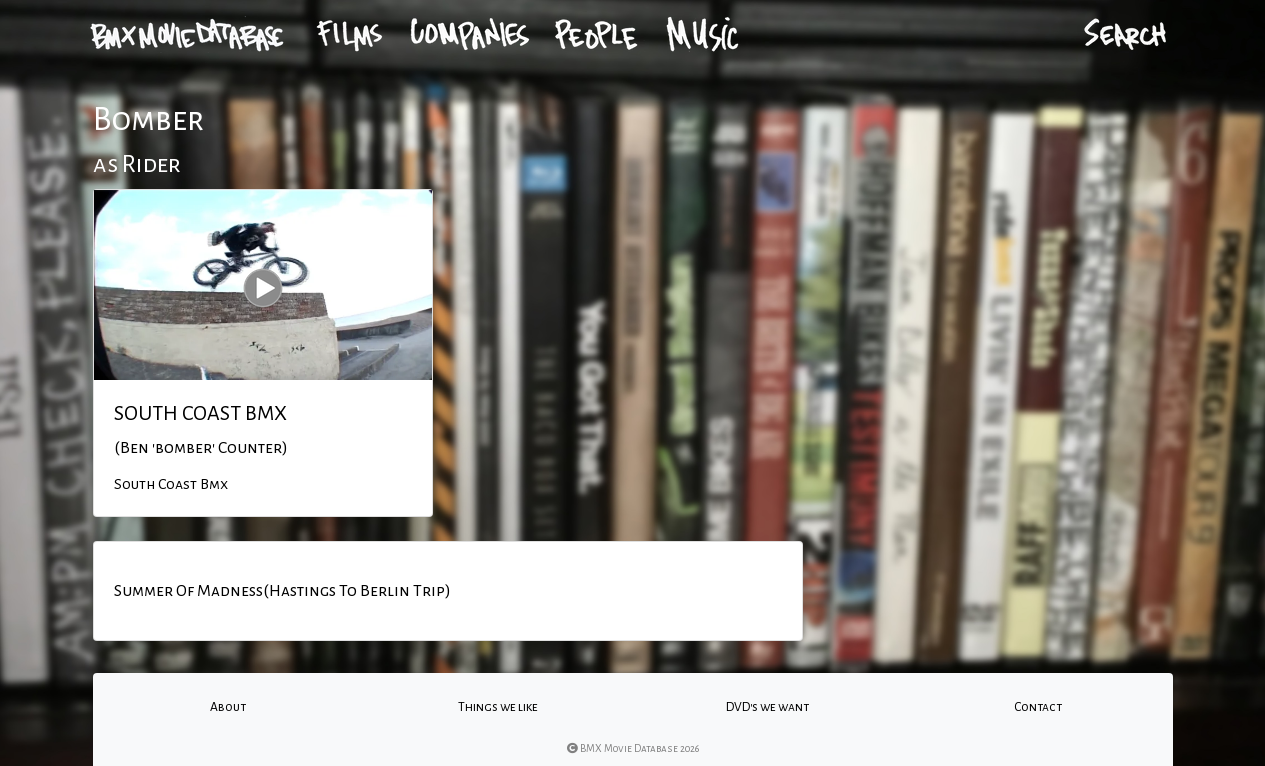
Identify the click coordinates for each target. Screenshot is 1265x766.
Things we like (498, 707)
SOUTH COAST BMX (200, 413)
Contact (1038, 707)
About (228, 707)
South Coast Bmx (171, 484)
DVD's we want (767, 707)
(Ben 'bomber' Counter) (201, 448)
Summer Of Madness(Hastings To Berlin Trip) (282, 591)
